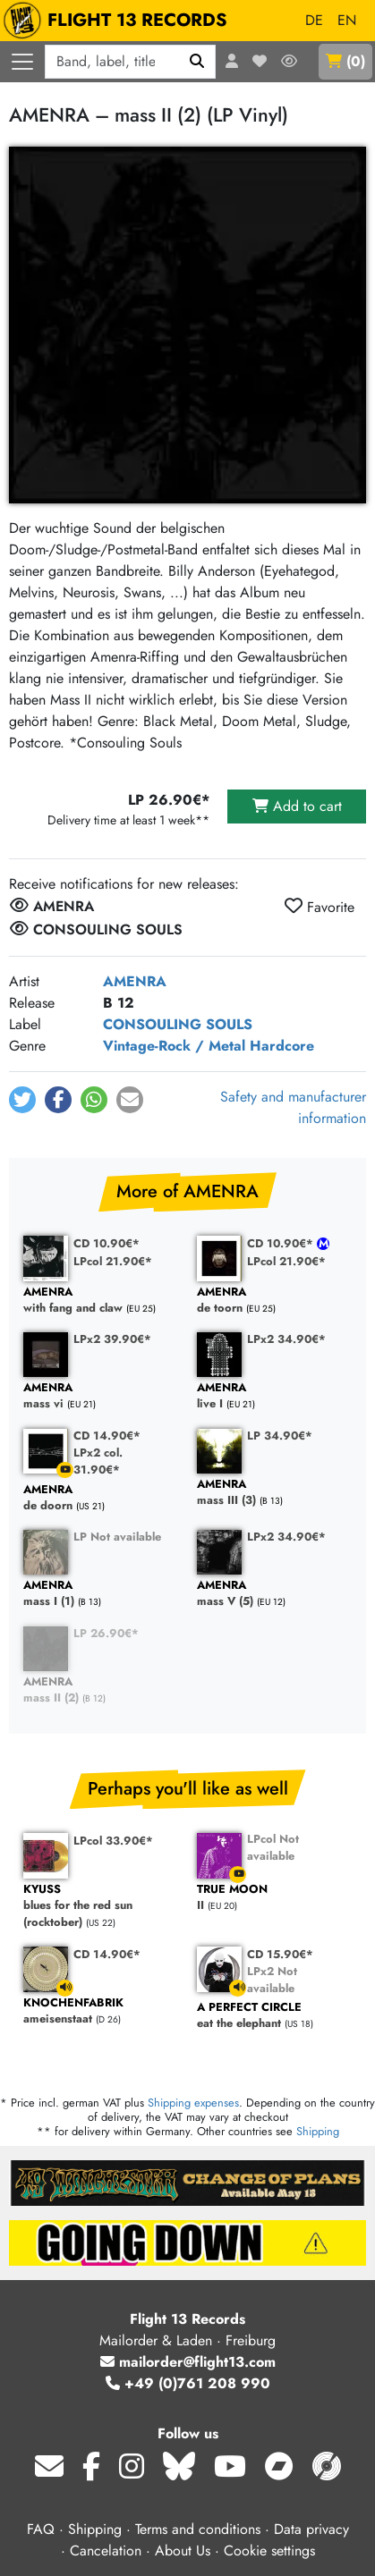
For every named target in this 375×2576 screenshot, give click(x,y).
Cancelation (105, 2550)
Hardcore (282, 1045)
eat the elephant (275, 2015)
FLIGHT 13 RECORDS (119, 20)
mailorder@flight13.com (188, 2362)
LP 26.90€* (106, 1633)
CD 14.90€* (107, 1435)
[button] (22, 1099)
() (345, 61)
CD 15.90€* (280, 1954)
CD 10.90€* (106, 1243)
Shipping (317, 2131)
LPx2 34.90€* (286, 1338)
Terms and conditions (197, 2529)
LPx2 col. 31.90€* (98, 1461)
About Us (182, 2550)
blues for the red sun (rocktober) (101, 1906)
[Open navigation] (22, 61)
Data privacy (311, 2529)
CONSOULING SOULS (177, 1024)
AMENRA (134, 981)
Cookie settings (269, 2550)
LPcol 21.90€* (112, 1261)
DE (314, 20)
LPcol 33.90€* (113, 1840)
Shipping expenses (193, 2102)
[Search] (197, 62)
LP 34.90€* (279, 1435)
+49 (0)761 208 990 (188, 2383)
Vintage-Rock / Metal (174, 1045)
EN (346, 20)
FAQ (41, 2529)
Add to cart (297, 806)
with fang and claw (101, 1300)
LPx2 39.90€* (112, 1338)
